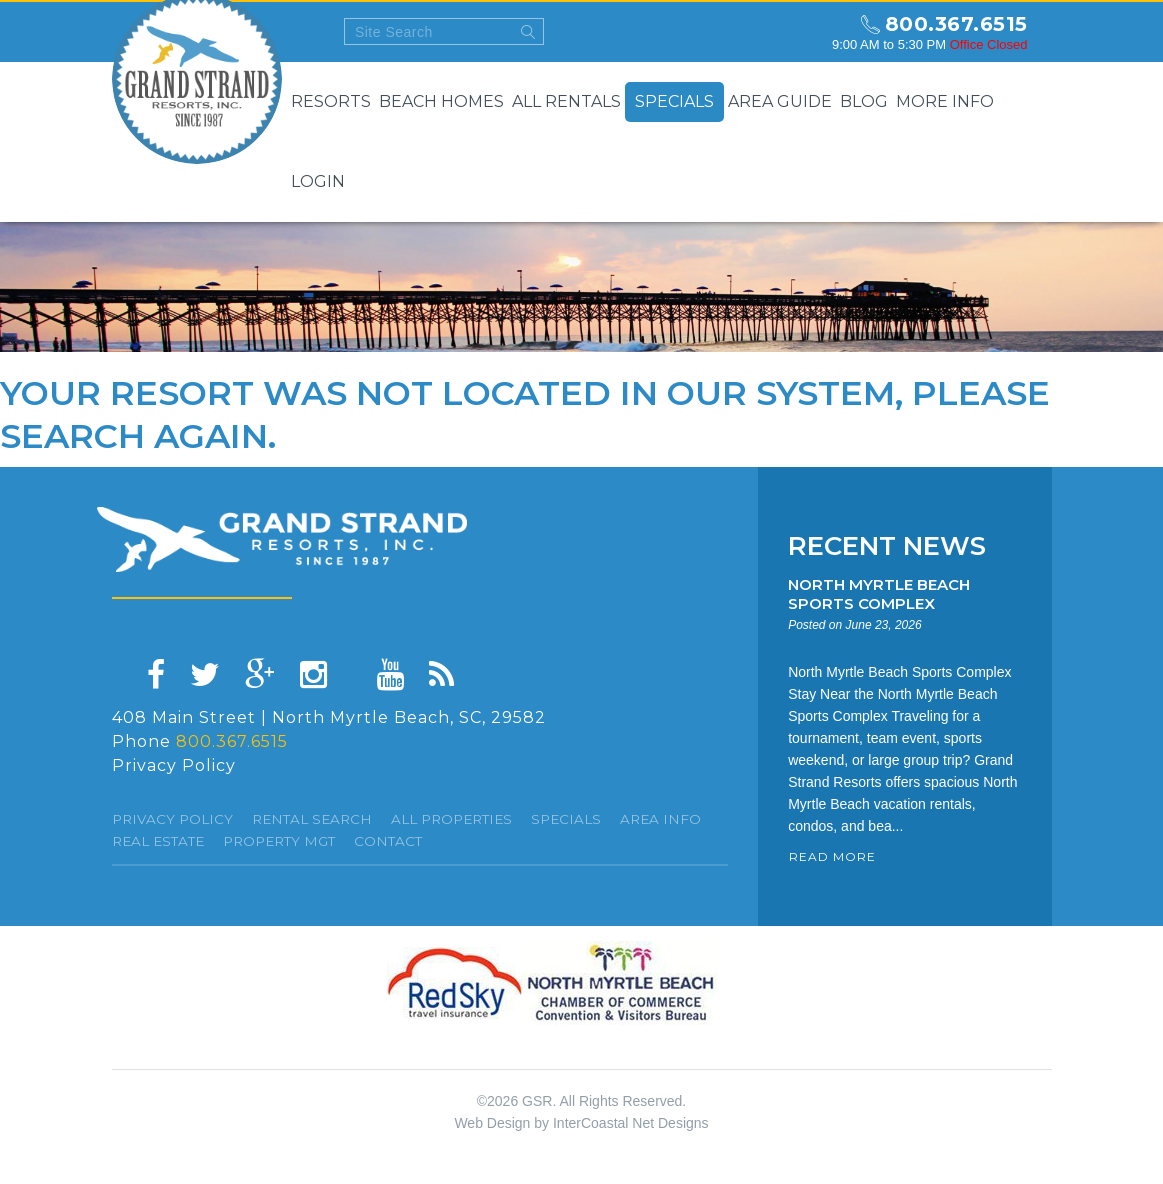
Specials (674, 101)
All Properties (451, 819)
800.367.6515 (956, 24)
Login (318, 181)
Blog (864, 101)
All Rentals (566, 101)
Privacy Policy (174, 765)
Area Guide (780, 101)
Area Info (660, 819)
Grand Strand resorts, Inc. (282, 539)
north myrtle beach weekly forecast (798, 32)
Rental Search (312, 819)
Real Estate (158, 841)
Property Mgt (279, 841)
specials (566, 819)
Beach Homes (441, 101)
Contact (388, 841)
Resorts (331, 101)
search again (134, 436)
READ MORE (832, 856)
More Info (945, 101)
